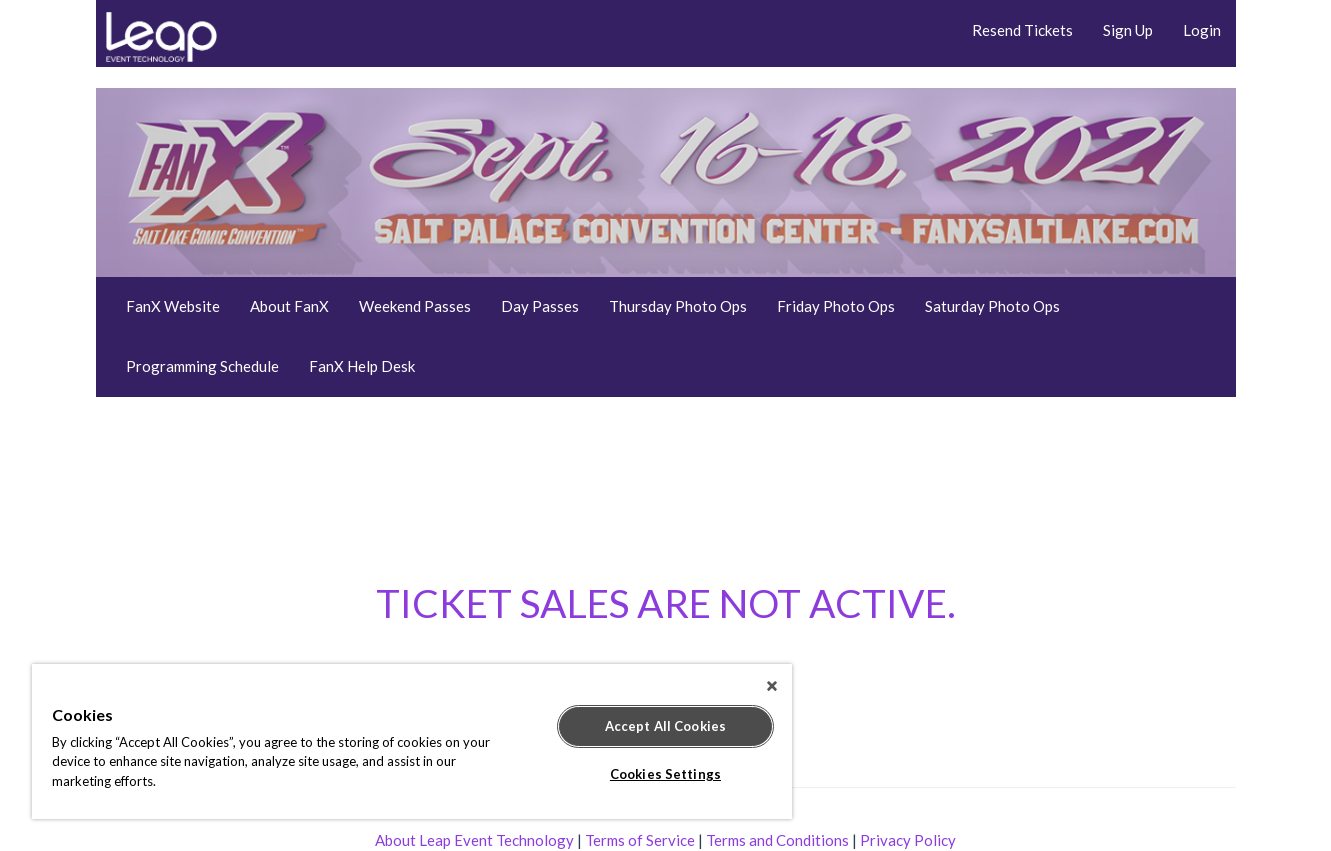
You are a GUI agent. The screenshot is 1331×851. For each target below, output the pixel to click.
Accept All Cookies (665, 726)
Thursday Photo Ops (678, 306)
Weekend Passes (415, 306)
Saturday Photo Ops (992, 306)
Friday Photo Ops (836, 306)
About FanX (289, 306)
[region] (412, 741)
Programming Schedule (202, 366)
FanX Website (173, 306)
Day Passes (540, 306)
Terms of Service (640, 840)
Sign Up (1128, 30)
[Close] (772, 686)
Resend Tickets (1022, 30)
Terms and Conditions (777, 840)
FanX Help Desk (362, 366)
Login (1202, 30)
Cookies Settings (665, 774)
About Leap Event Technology (474, 840)
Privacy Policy (908, 840)
